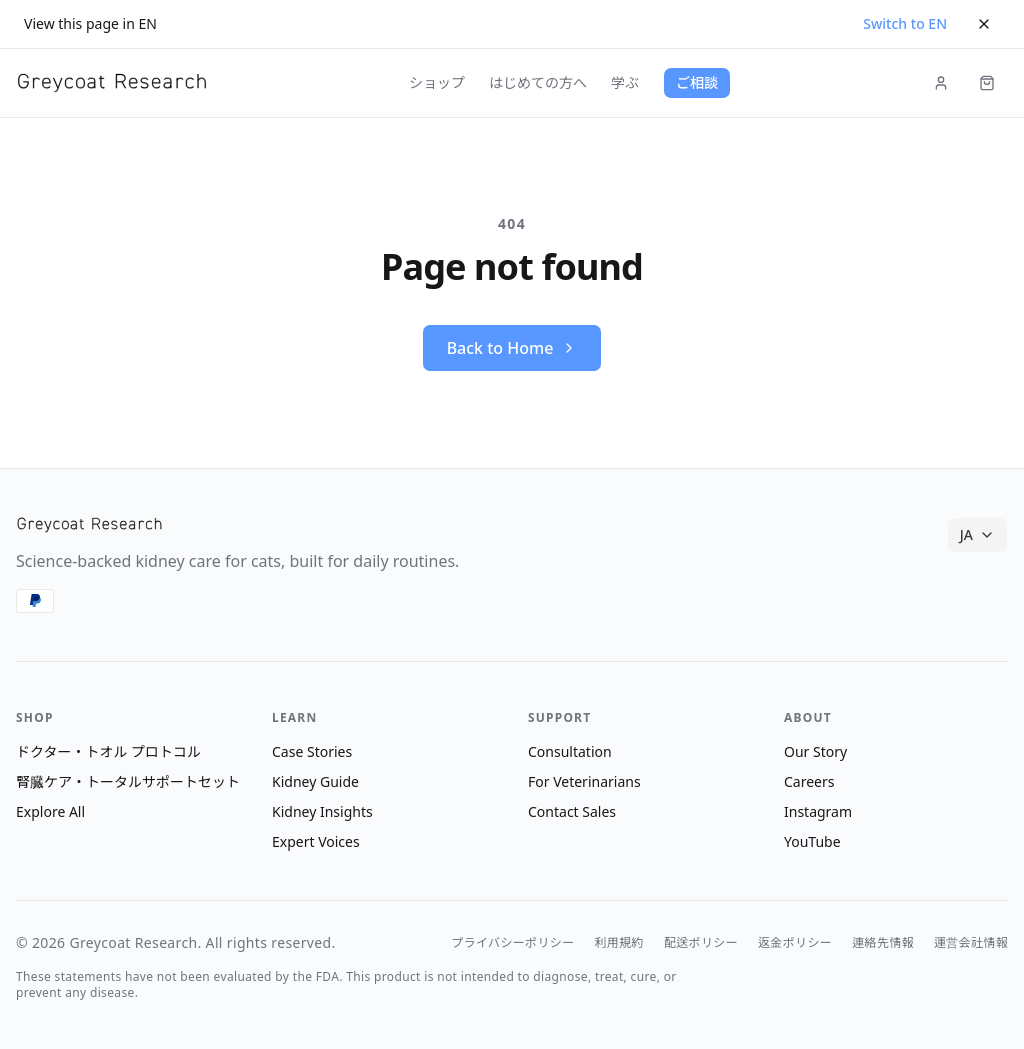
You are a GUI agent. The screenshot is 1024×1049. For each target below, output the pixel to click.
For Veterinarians (584, 781)
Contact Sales (572, 811)
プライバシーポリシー (512, 943)
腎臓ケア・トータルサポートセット (128, 781)
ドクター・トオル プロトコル (108, 751)
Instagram (818, 811)
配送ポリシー (701, 943)
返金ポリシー (795, 943)
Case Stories (312, 751)
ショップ (437, 82)
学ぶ (625, 82)
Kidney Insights (322, 811)
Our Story (815, 751)
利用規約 (619, 943)
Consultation (570, 751)
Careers (809, 781)
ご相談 (697, 82)
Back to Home (512, 348)
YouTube (812, 841)
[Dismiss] (984, 24)
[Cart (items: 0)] (987, 83)
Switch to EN (905, 23)
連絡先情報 (883, 943)
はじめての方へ (538, 82)
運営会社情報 (971, 943)
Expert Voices (316, 841)
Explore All (50, 811)
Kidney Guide (315, 781)
